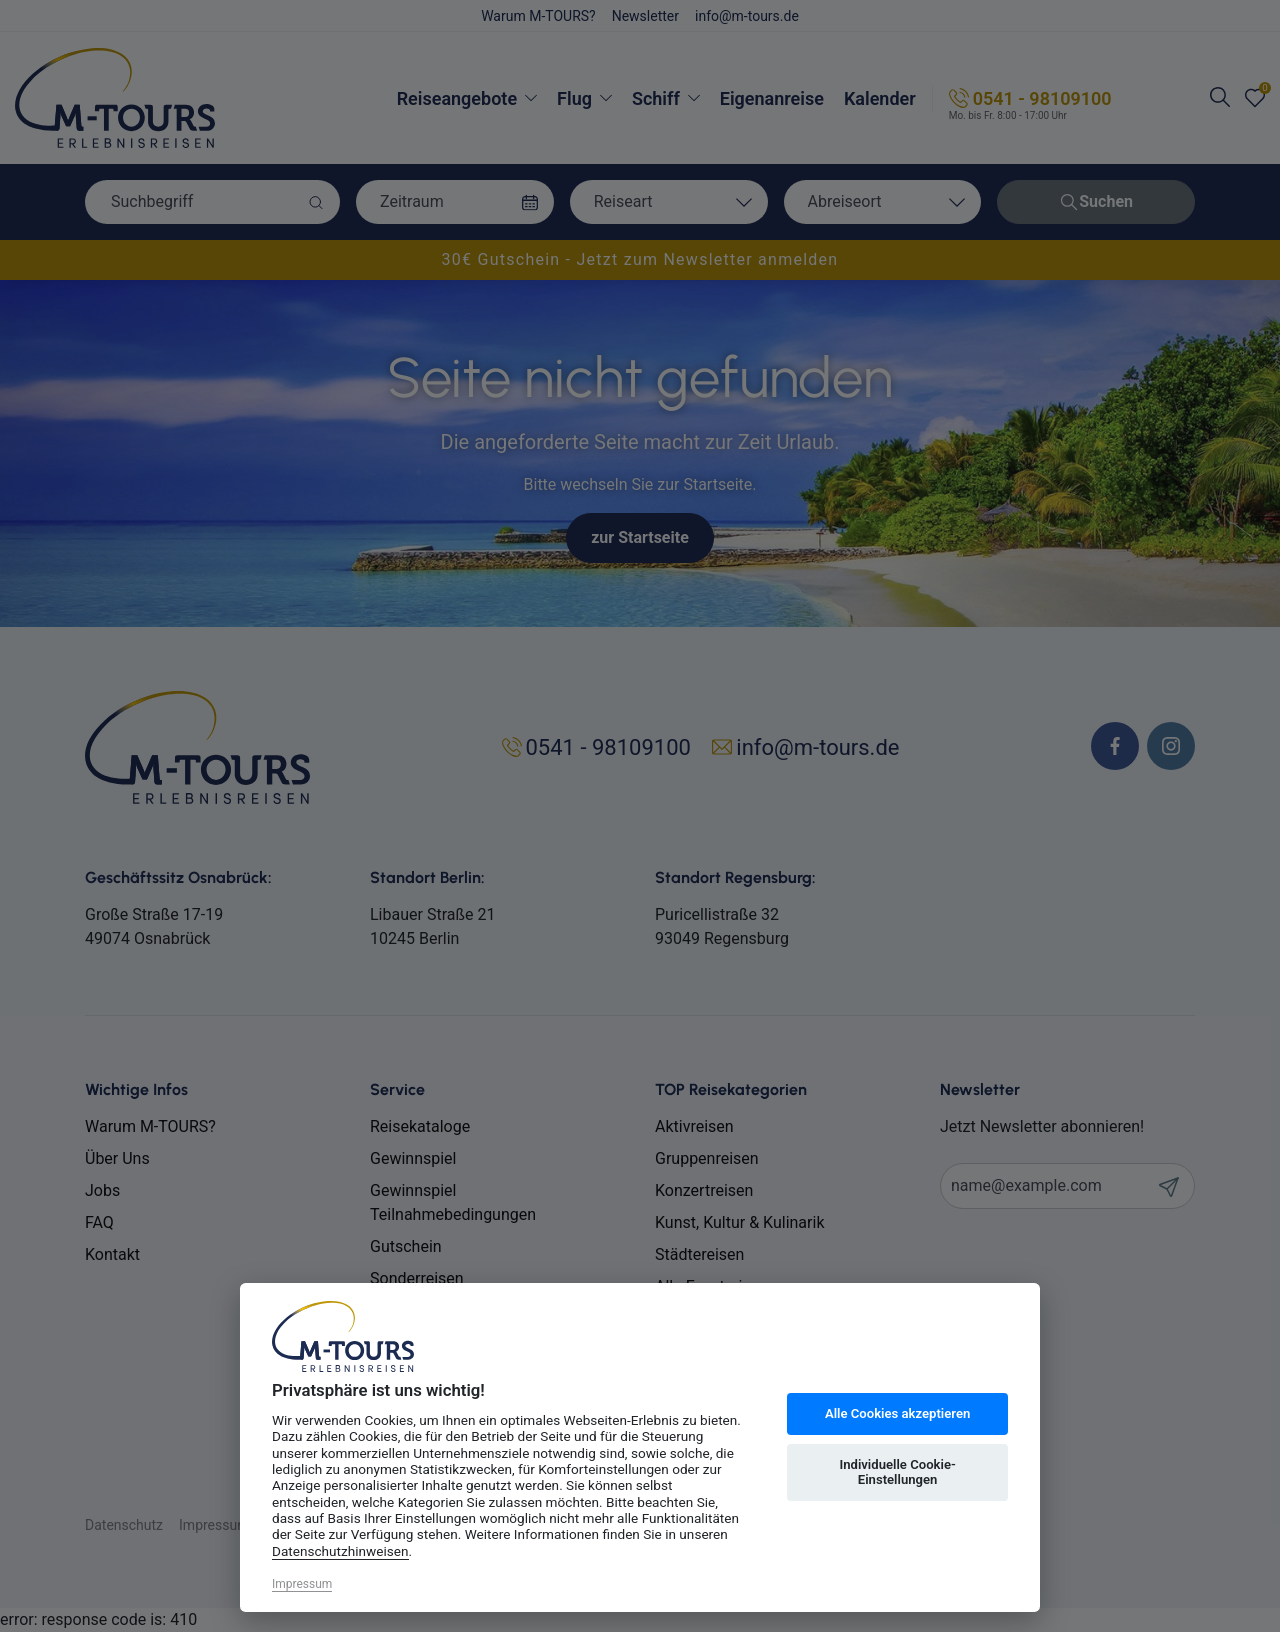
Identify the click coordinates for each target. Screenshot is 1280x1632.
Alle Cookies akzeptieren (897, 1413)
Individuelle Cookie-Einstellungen (897, 1472)
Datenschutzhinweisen (340, 1551)
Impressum (302, 1584)
